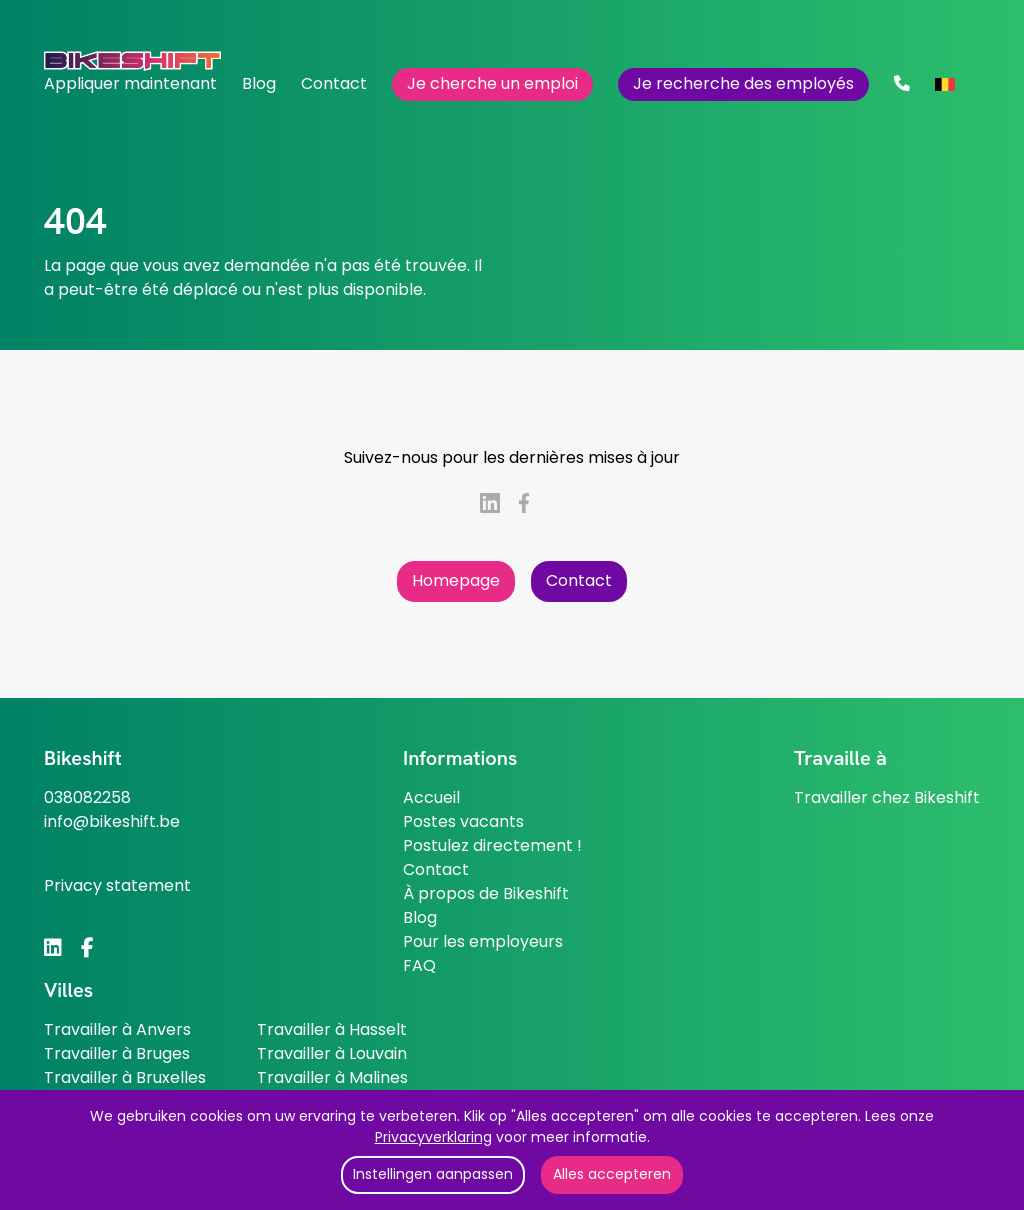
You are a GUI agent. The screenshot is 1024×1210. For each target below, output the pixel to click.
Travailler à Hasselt (332, 1029)
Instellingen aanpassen (433, 1174)
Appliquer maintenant (130, 83)
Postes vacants (463, 821)
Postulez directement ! (492, 845)
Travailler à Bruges (117, 1053)
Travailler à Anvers (117, 1029)
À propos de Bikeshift (486, 893)
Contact (334, 83)
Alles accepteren (612, 1174)
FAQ (419, 965)
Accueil (431, 797)
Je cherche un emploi (492, 83)
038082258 (87, 797)
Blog (259, 83)
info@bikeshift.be (112, 821)
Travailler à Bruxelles (125, 1077)
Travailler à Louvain (332, 1053)
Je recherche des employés (743, 83)
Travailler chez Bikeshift (887, 797)
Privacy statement (117, 885)
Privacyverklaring (433, 1137)
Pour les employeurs (483, 941)
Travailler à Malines (332, 1077)
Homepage (456, 580)
